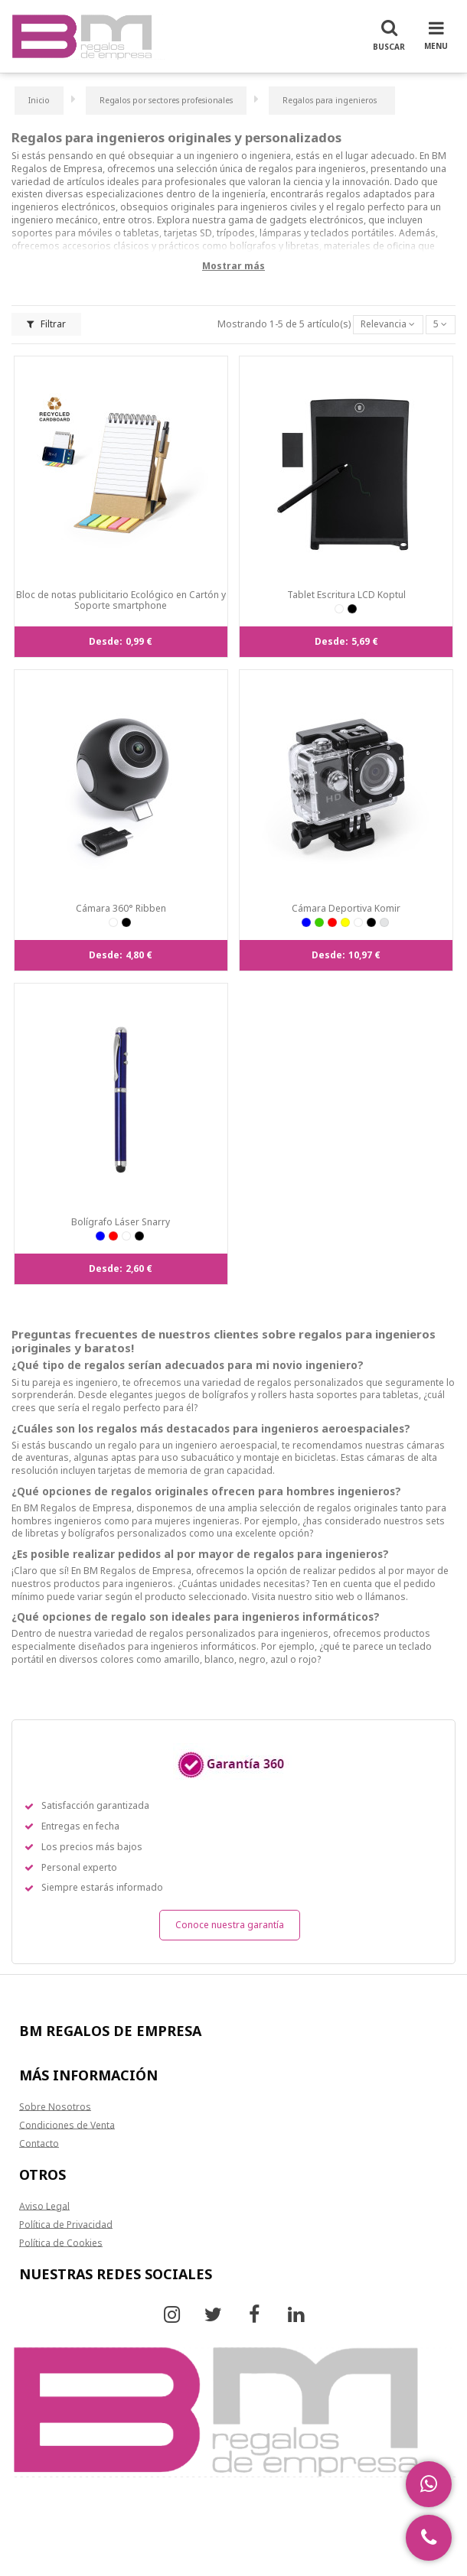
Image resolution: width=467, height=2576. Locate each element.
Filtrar (46, 323)
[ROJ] (332, 922)
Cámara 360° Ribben (121, 908)
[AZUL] (306, 922)
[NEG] (352, 608)
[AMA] (345, 922)
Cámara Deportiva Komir (346, 908)
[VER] (319, 922)
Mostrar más (233, 265)
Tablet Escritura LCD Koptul (346, 594)
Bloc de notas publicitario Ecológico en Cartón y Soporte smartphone (121, 600)
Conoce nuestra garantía (229, 1924)
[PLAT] (384, 922)
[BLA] (339, 608)
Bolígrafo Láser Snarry (120, 1221)
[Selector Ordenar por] (388, 324)
